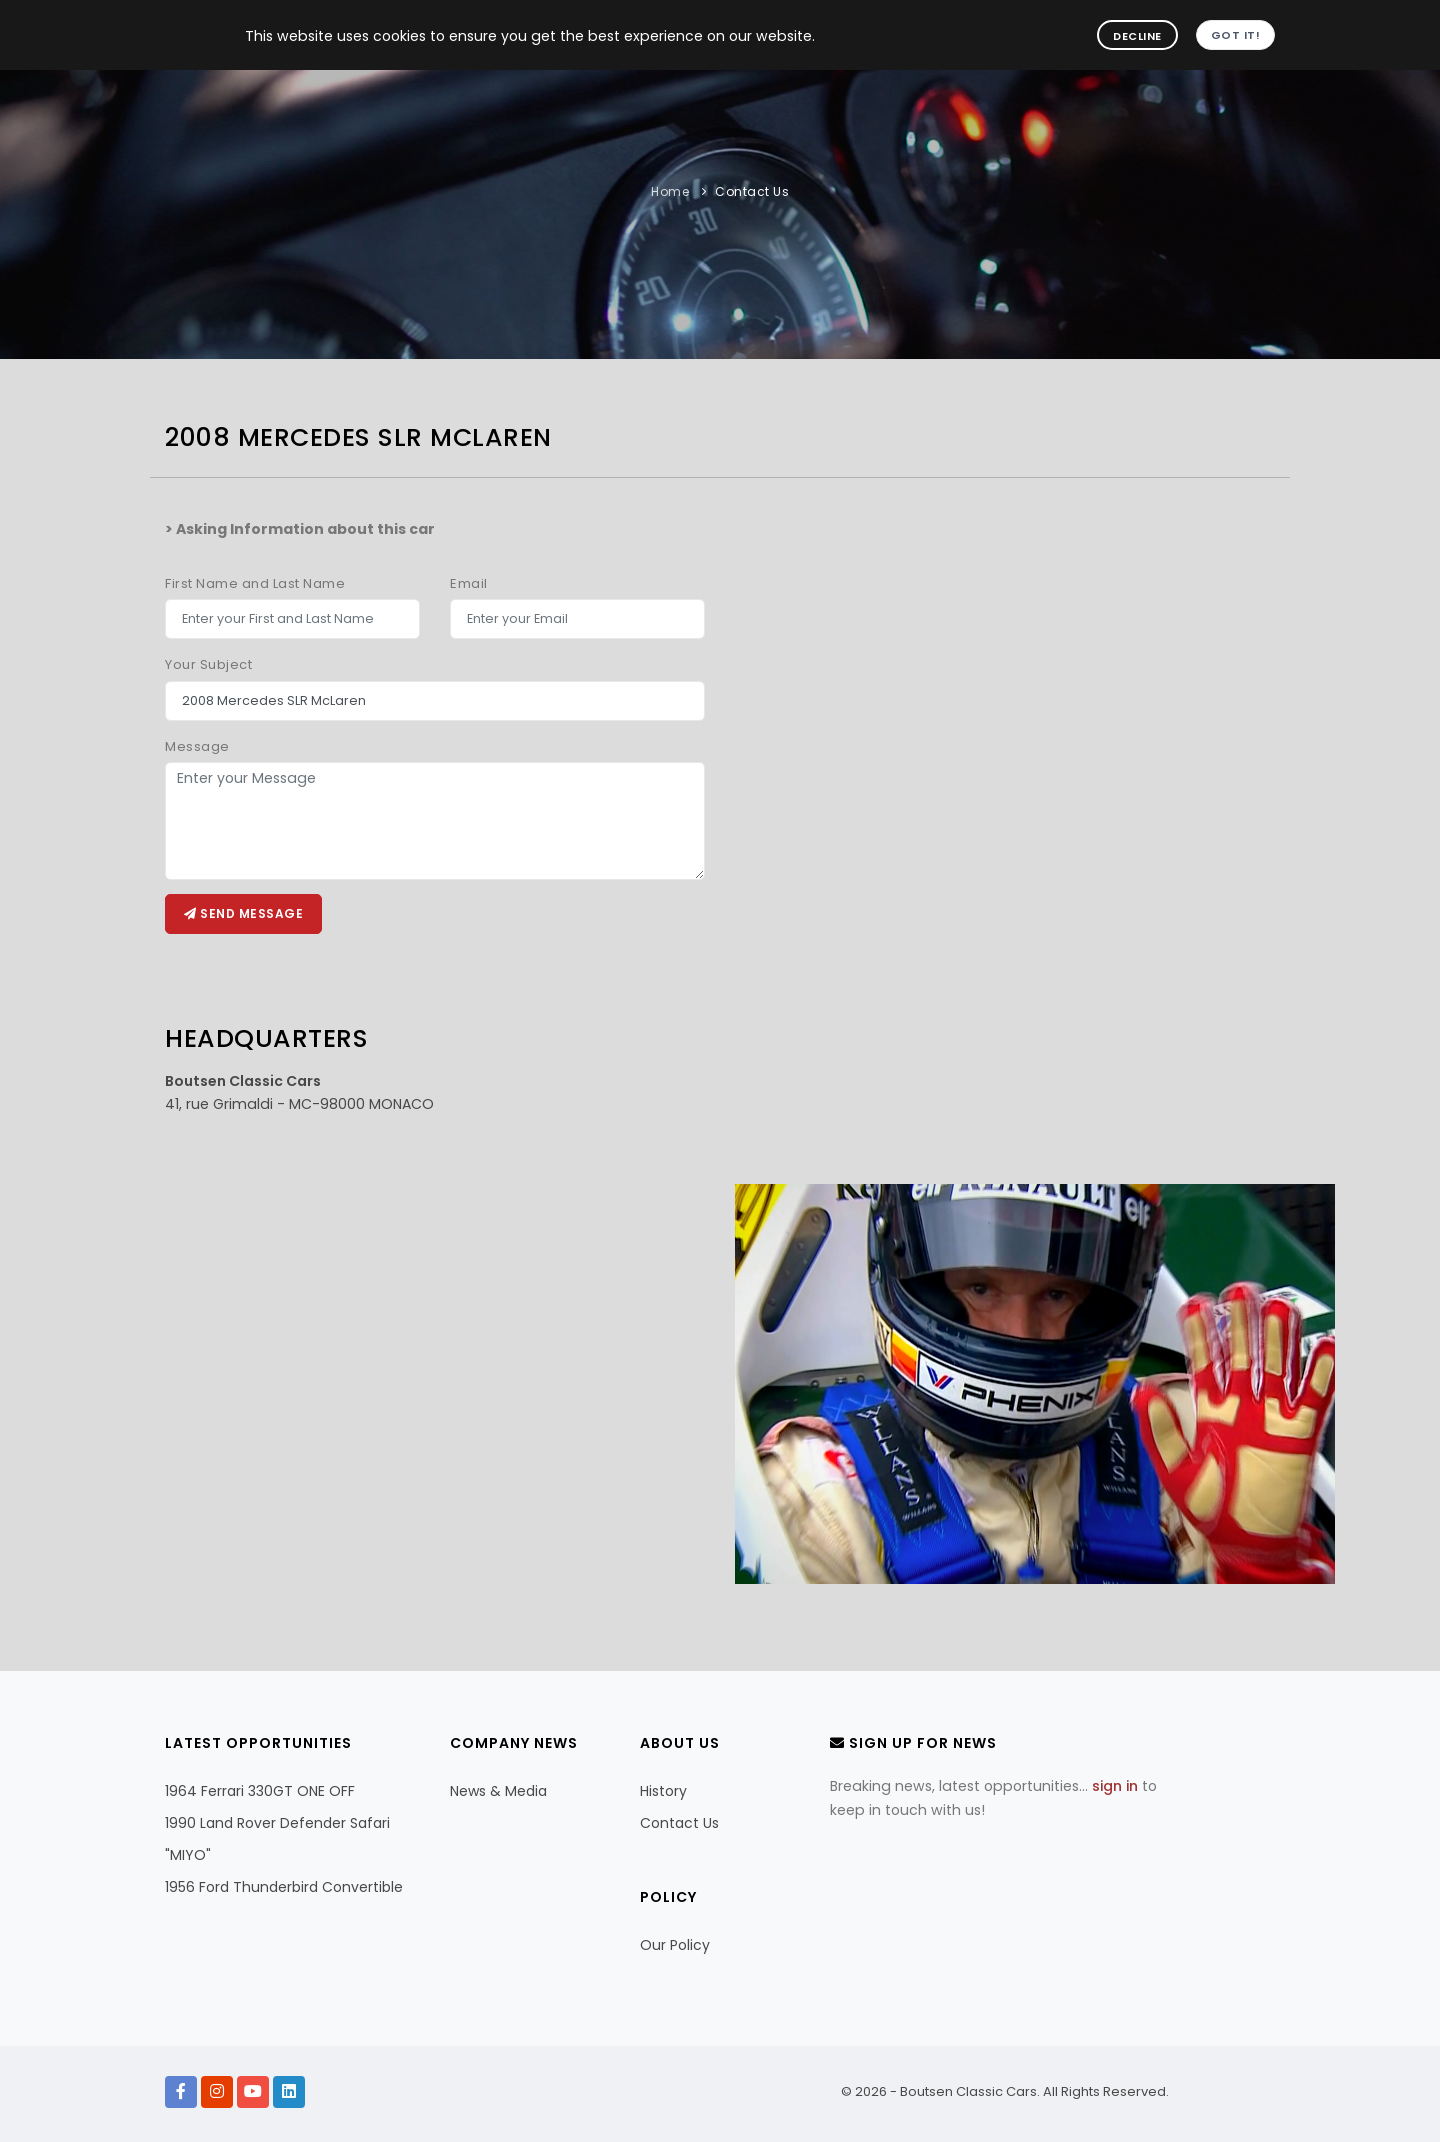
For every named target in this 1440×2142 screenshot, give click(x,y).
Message (197, 746)
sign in (1115, 1786)
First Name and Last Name (255, 583)
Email (469, 583)
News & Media (498, 1791)
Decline (1137, 36)
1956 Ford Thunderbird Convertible (284, 1887)
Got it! (1236, 35)
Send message (243, 913)
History (663, 1791)
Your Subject (208, 664)
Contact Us (752, 191)
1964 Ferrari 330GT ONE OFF (260, 1791)
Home (670, 191)
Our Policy (675, 1945)
